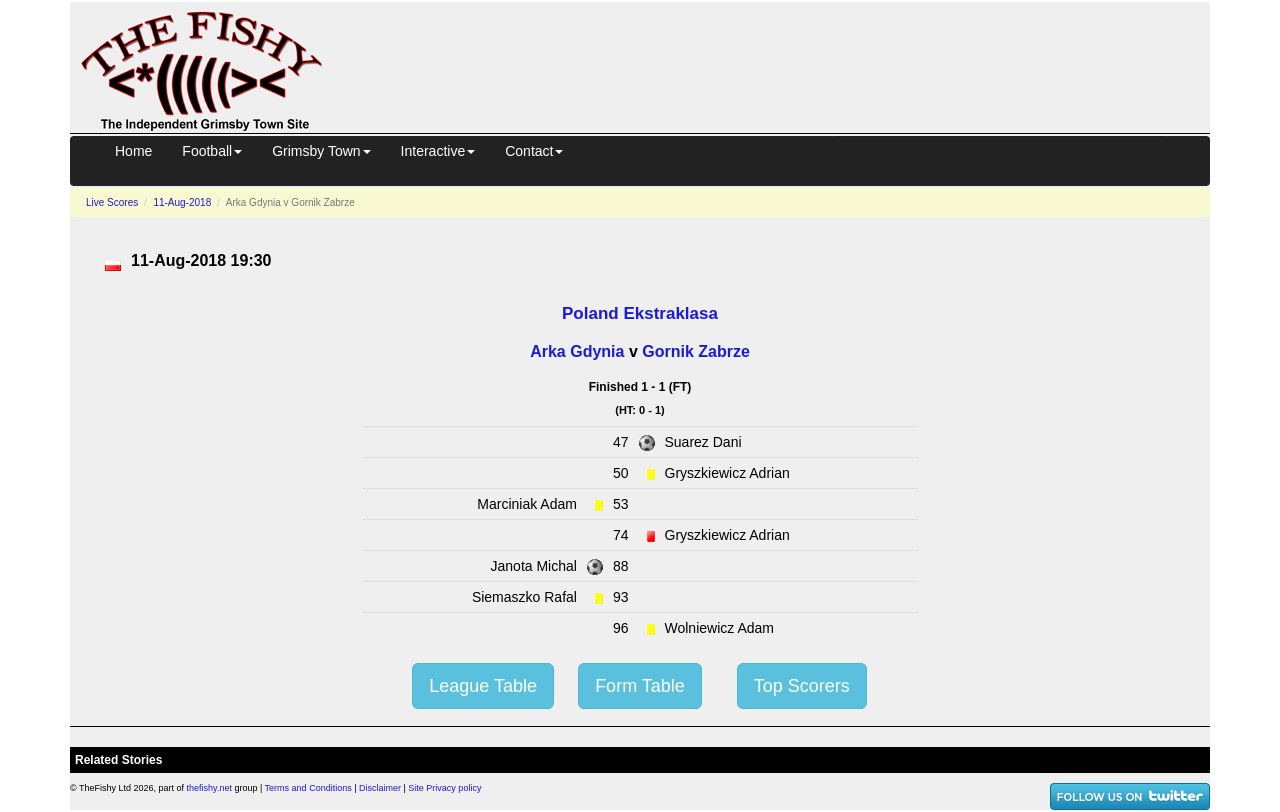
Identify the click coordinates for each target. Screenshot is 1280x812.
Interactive (438, 151)
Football (212, 151)
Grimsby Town (321, 151)
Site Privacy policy (444, 788)
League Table (483, 686)
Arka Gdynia (577, 351)
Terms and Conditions (308, 788)
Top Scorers (802, 686)
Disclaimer (380, 788)
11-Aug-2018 (182, 202)
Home (133, 151)
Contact (534, 151)
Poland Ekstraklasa (640, 313)
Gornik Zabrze (696, 351)
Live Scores (112, 202)
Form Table (640, 686)
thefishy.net (209, 788)
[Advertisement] (784, 64)
